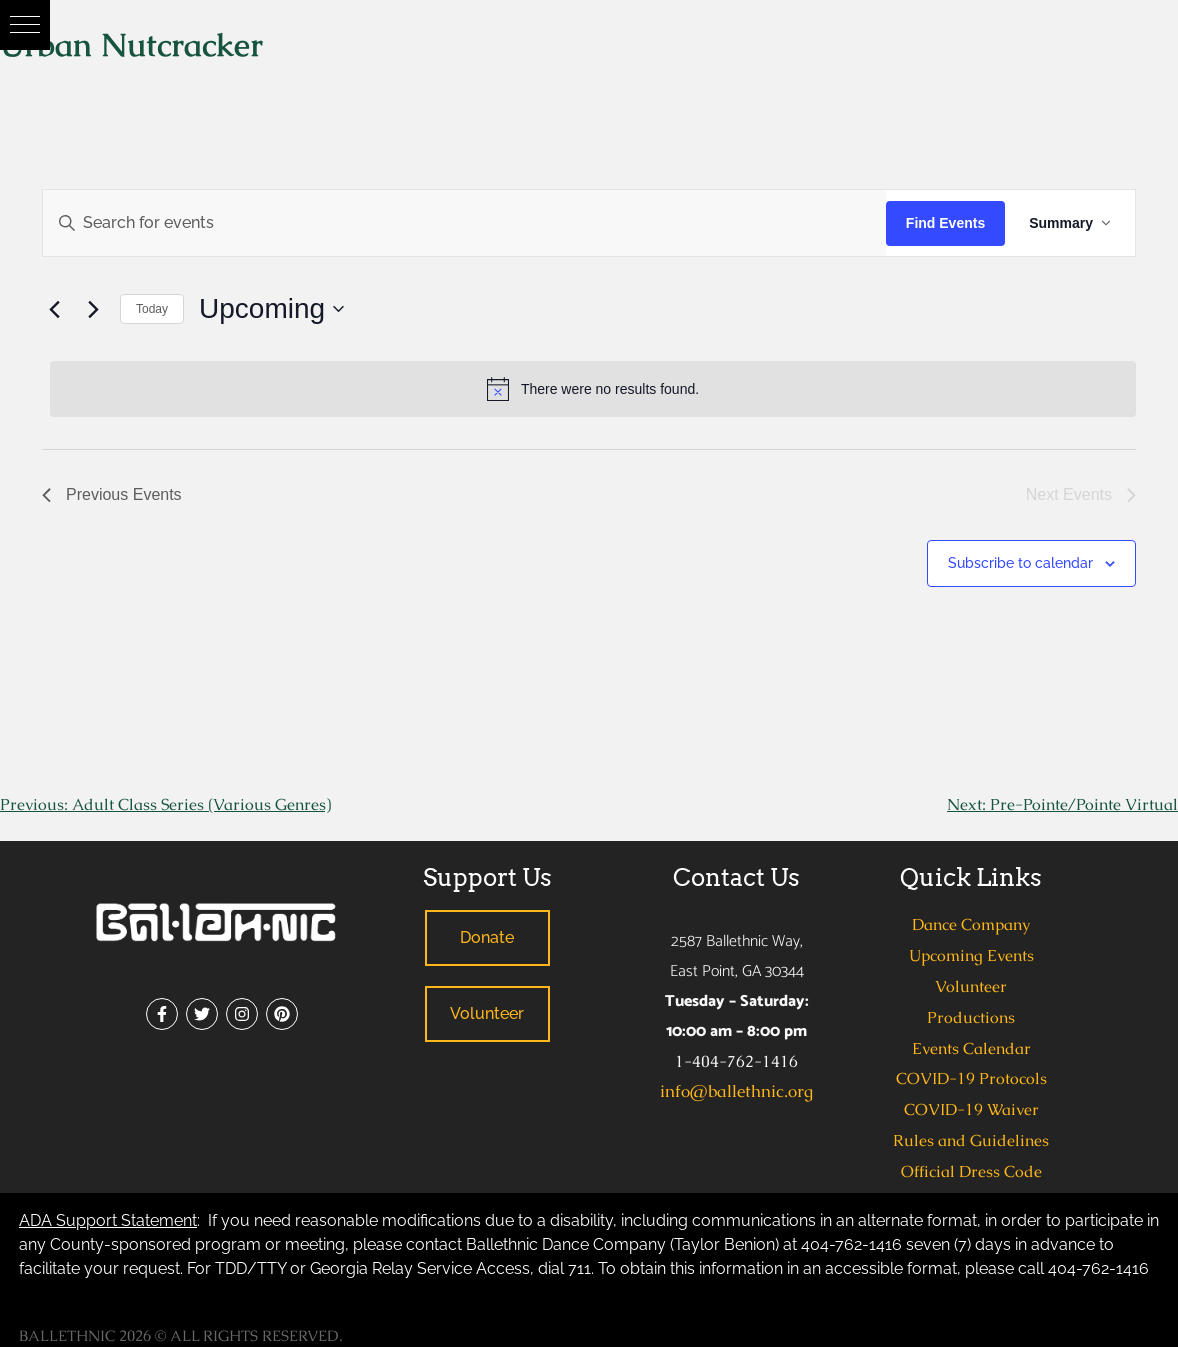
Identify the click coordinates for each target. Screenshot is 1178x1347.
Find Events (945, 223)
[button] (25, 25)
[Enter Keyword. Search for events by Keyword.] (464, 223)
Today (152, 309)
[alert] (593, 389)
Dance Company (971, 924)
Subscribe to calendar (1020, 563)
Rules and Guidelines (971, 1140)
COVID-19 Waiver (971, 1109)
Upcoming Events (971, 955)
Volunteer (971, 986)
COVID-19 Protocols (971, 1078)
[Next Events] (93, 309)
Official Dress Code (971, 1171)
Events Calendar (971, 1048)
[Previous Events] (54, 309)
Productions (971, 1017)
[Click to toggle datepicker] (271, 309)
